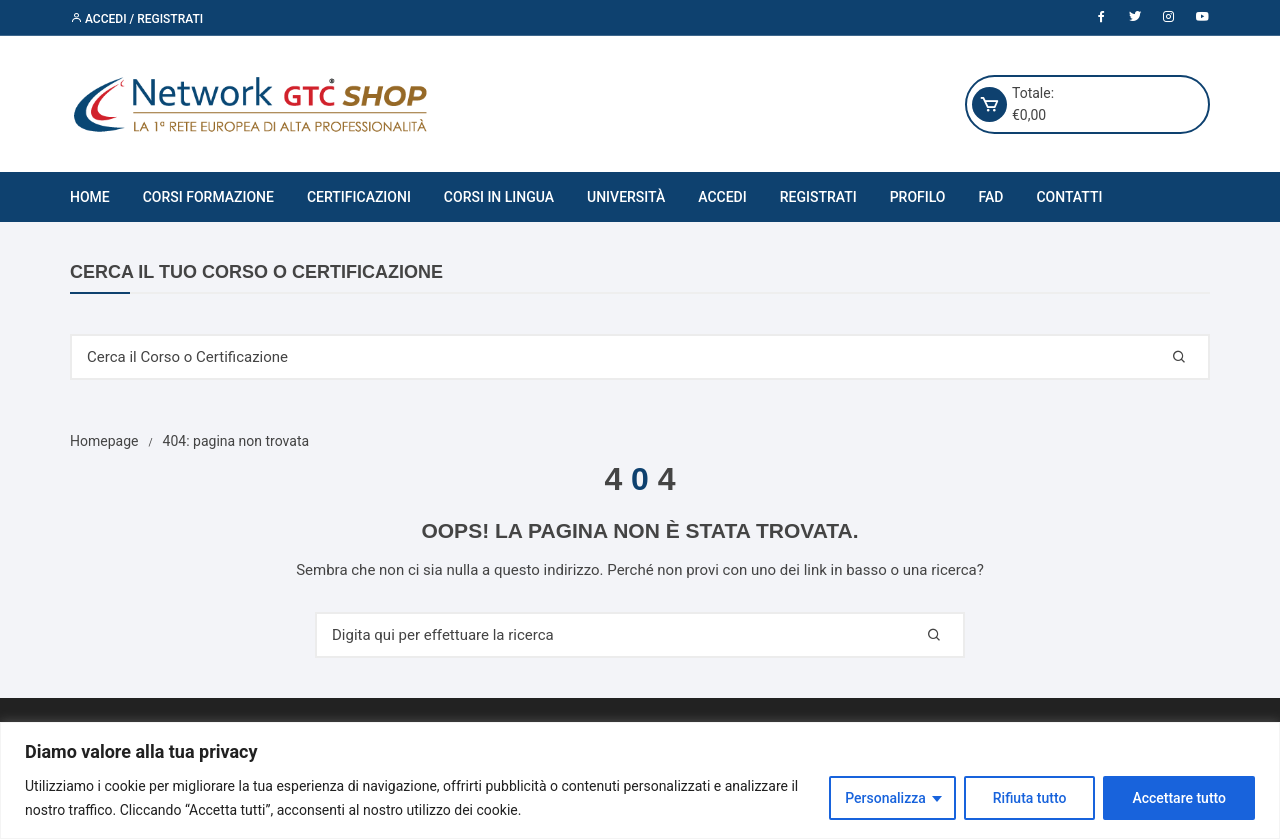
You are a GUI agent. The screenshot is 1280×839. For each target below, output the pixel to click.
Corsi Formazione (208, 197)
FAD (991, 197)
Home (90, 197)
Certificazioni (359, 197)
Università (626, 197)
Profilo (918, 197)
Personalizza (885, 798)
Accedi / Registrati (136, 19)
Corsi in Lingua (499, 197)
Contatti (1069, 197)
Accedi (722, 197)
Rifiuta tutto (1030, 798)
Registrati (818, 197)
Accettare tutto (1179, 798)
